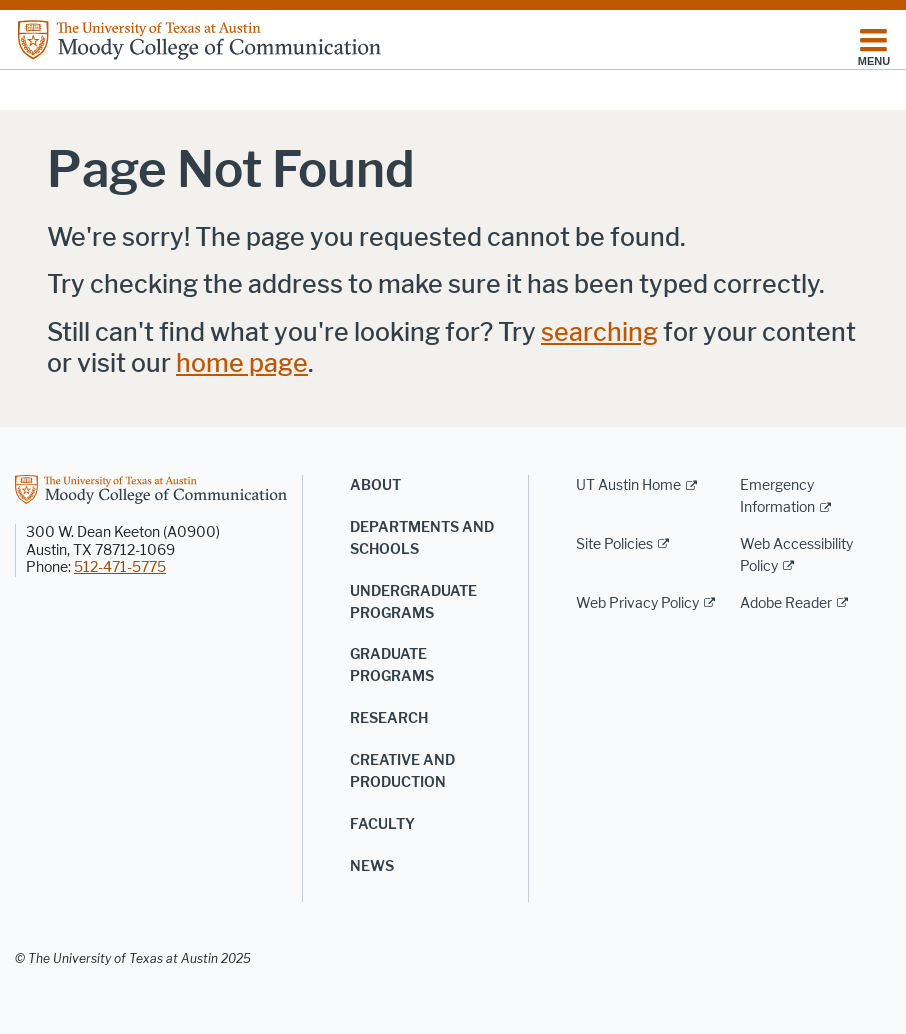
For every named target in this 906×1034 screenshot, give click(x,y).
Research (389, 718)
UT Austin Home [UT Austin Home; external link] (628, 485)
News (372, 866)
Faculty (382, 824)
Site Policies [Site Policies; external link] (614, 544)
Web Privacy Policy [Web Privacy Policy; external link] (637, 603)
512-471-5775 (120, 567)
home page (242, 363)
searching (599, 332)
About (375, 485)
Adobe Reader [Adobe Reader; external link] (786, 603)
